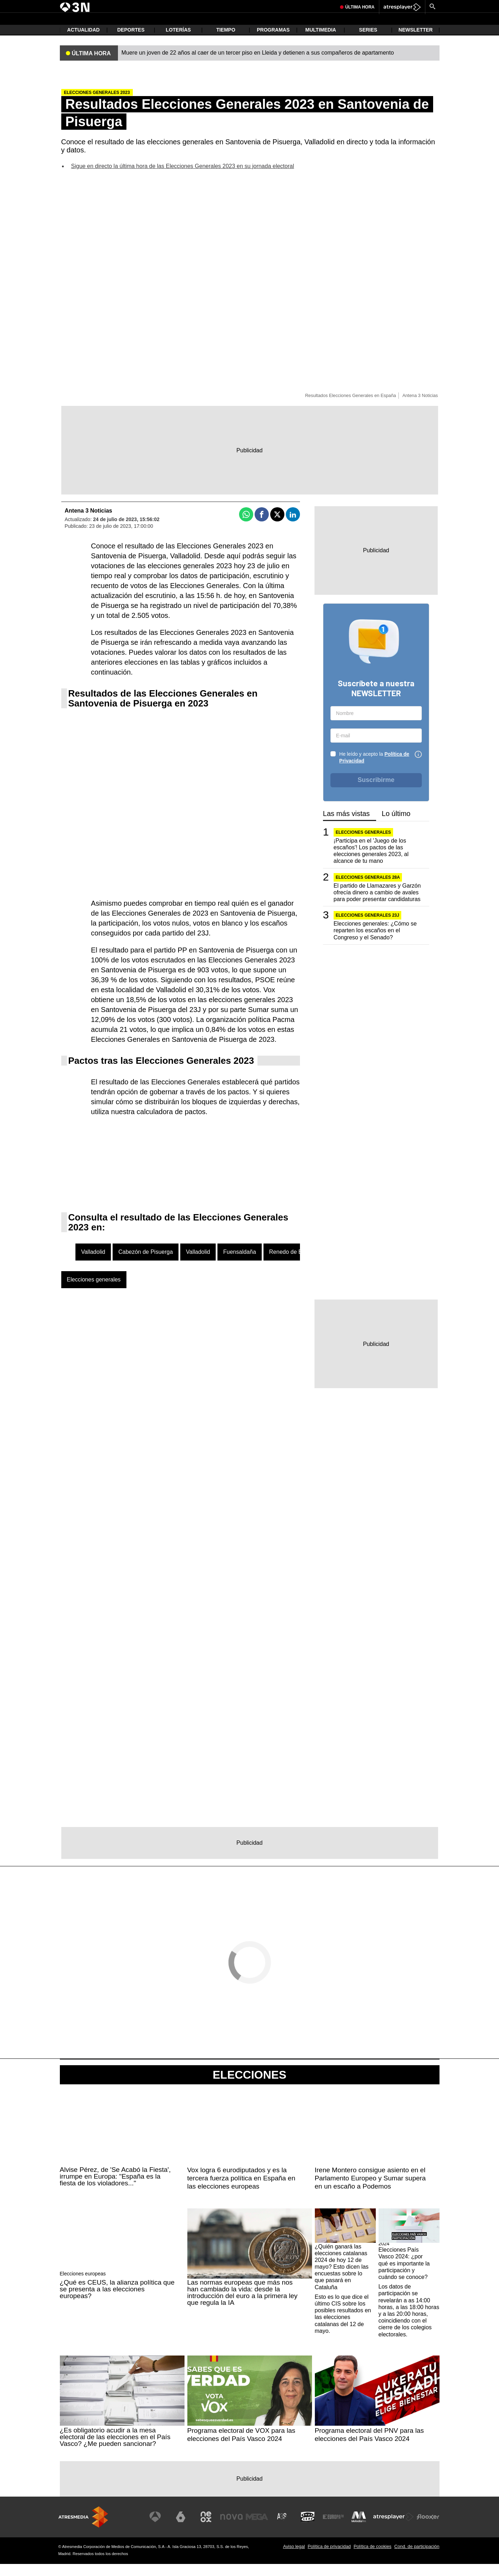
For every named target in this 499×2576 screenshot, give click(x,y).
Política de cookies (372, 2558)
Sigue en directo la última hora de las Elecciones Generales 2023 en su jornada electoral (182, 178)
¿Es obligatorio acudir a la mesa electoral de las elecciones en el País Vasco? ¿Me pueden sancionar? (115, 2449)
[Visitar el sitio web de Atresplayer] (394, 2529)
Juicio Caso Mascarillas (197, 5)
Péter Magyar (118, 5)
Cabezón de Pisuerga (145, 1264)
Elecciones (249, 2086)
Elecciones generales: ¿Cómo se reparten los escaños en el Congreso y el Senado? (375, 942)
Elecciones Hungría (153, 5)
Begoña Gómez (238, 5)
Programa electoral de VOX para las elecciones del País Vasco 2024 (241, 2446)
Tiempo (226, 42)
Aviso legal (294, 2558)
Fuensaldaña (239, 1264)
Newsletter (415, 42)
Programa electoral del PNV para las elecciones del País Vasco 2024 (369, 2446)
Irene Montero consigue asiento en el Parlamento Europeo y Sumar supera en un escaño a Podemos (370, 2190)
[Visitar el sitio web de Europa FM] (335, 2529)
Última (360, 23)
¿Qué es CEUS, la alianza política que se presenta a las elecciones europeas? (117, 2301)
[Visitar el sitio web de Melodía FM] (360, 2529)
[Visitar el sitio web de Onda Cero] (310, 2529)
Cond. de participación (416, 2558)
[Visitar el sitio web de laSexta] (187, 2529)
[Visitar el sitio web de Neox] (212, 2529)
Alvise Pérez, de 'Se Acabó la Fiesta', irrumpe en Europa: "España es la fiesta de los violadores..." (115, 2188)
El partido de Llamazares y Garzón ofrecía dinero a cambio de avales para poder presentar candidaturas (377, 904)
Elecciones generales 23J (367, 927)
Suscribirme (376, 791)
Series (368, 42)
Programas (273, 42)
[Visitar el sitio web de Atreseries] (286, 2529)
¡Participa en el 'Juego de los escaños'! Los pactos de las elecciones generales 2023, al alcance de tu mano (371, 863)
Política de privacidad (329, 2558)
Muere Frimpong (86, 5)
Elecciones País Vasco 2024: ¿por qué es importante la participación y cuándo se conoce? (404, 2275)
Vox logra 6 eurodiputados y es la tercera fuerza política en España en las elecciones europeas (241, 2190)
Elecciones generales (94, 1292)
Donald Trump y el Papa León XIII (345, 5)
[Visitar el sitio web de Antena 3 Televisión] (163, 2529)
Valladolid (93, 1264)
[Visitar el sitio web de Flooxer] (428, 2529)
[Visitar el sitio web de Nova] (237, 2529)
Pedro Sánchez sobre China (283, 5)
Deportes (130, 42)
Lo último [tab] (396, 825)
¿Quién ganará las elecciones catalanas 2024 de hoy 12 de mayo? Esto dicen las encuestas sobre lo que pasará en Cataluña (342, 2279)
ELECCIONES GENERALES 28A (368, 889)
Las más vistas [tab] (346, 825)
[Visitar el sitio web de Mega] (261, 2529)
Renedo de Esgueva (295, 1264)
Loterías (178, 42)
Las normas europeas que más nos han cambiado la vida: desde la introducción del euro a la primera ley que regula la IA (242, 2304)
